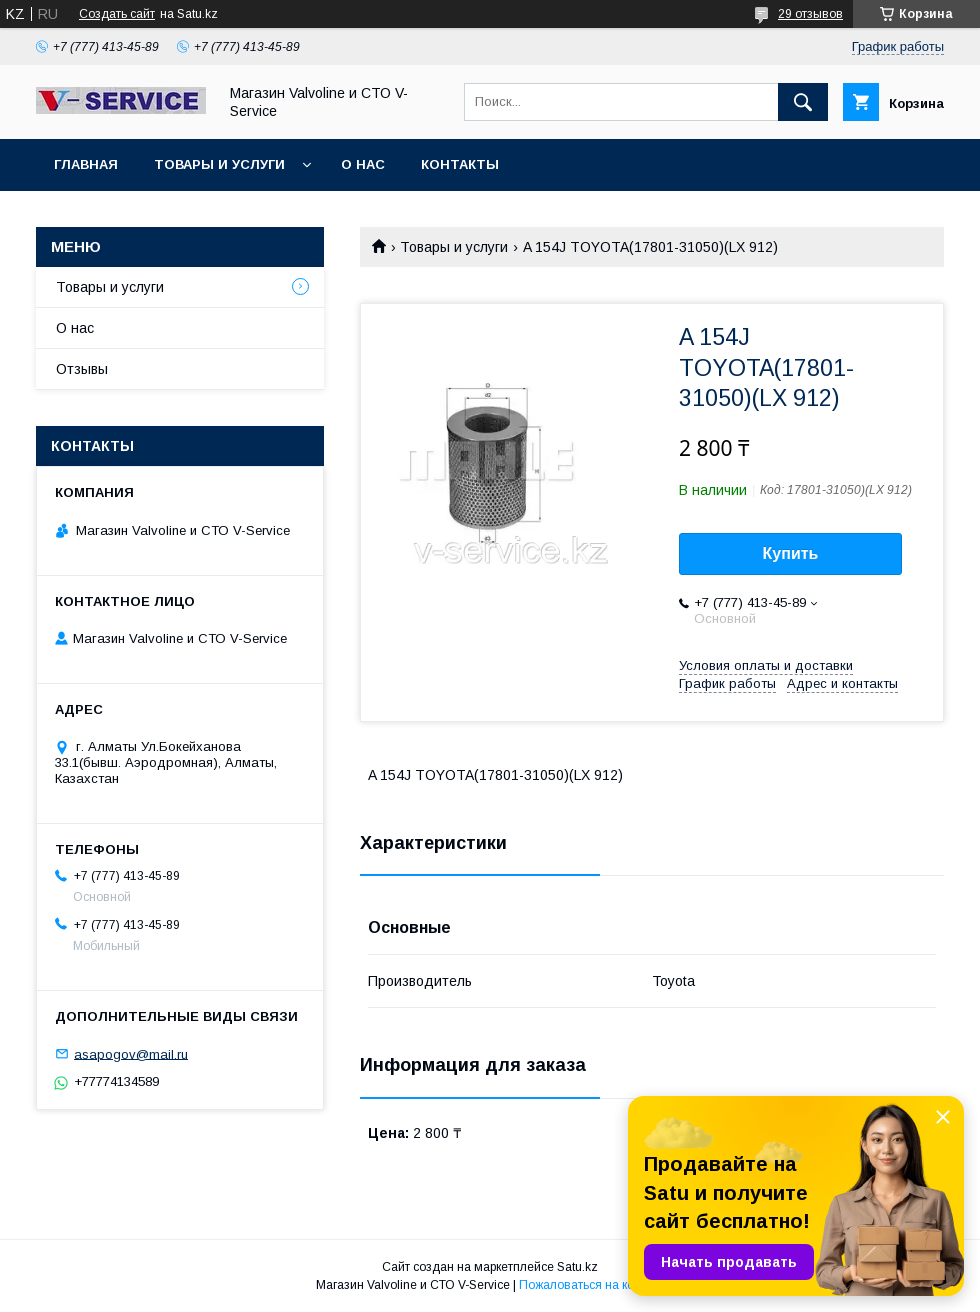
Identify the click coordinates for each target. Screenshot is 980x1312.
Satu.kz (577, 1267)
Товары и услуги (219, 164)
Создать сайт (117, 14)
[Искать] (803, 102)
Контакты (460, 164)
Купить (791, 553)
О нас (363, 164)
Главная (86, 164)
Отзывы (82, 369)
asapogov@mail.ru (131, 1053)
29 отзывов (810, 14)
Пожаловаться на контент (592, 1285)
